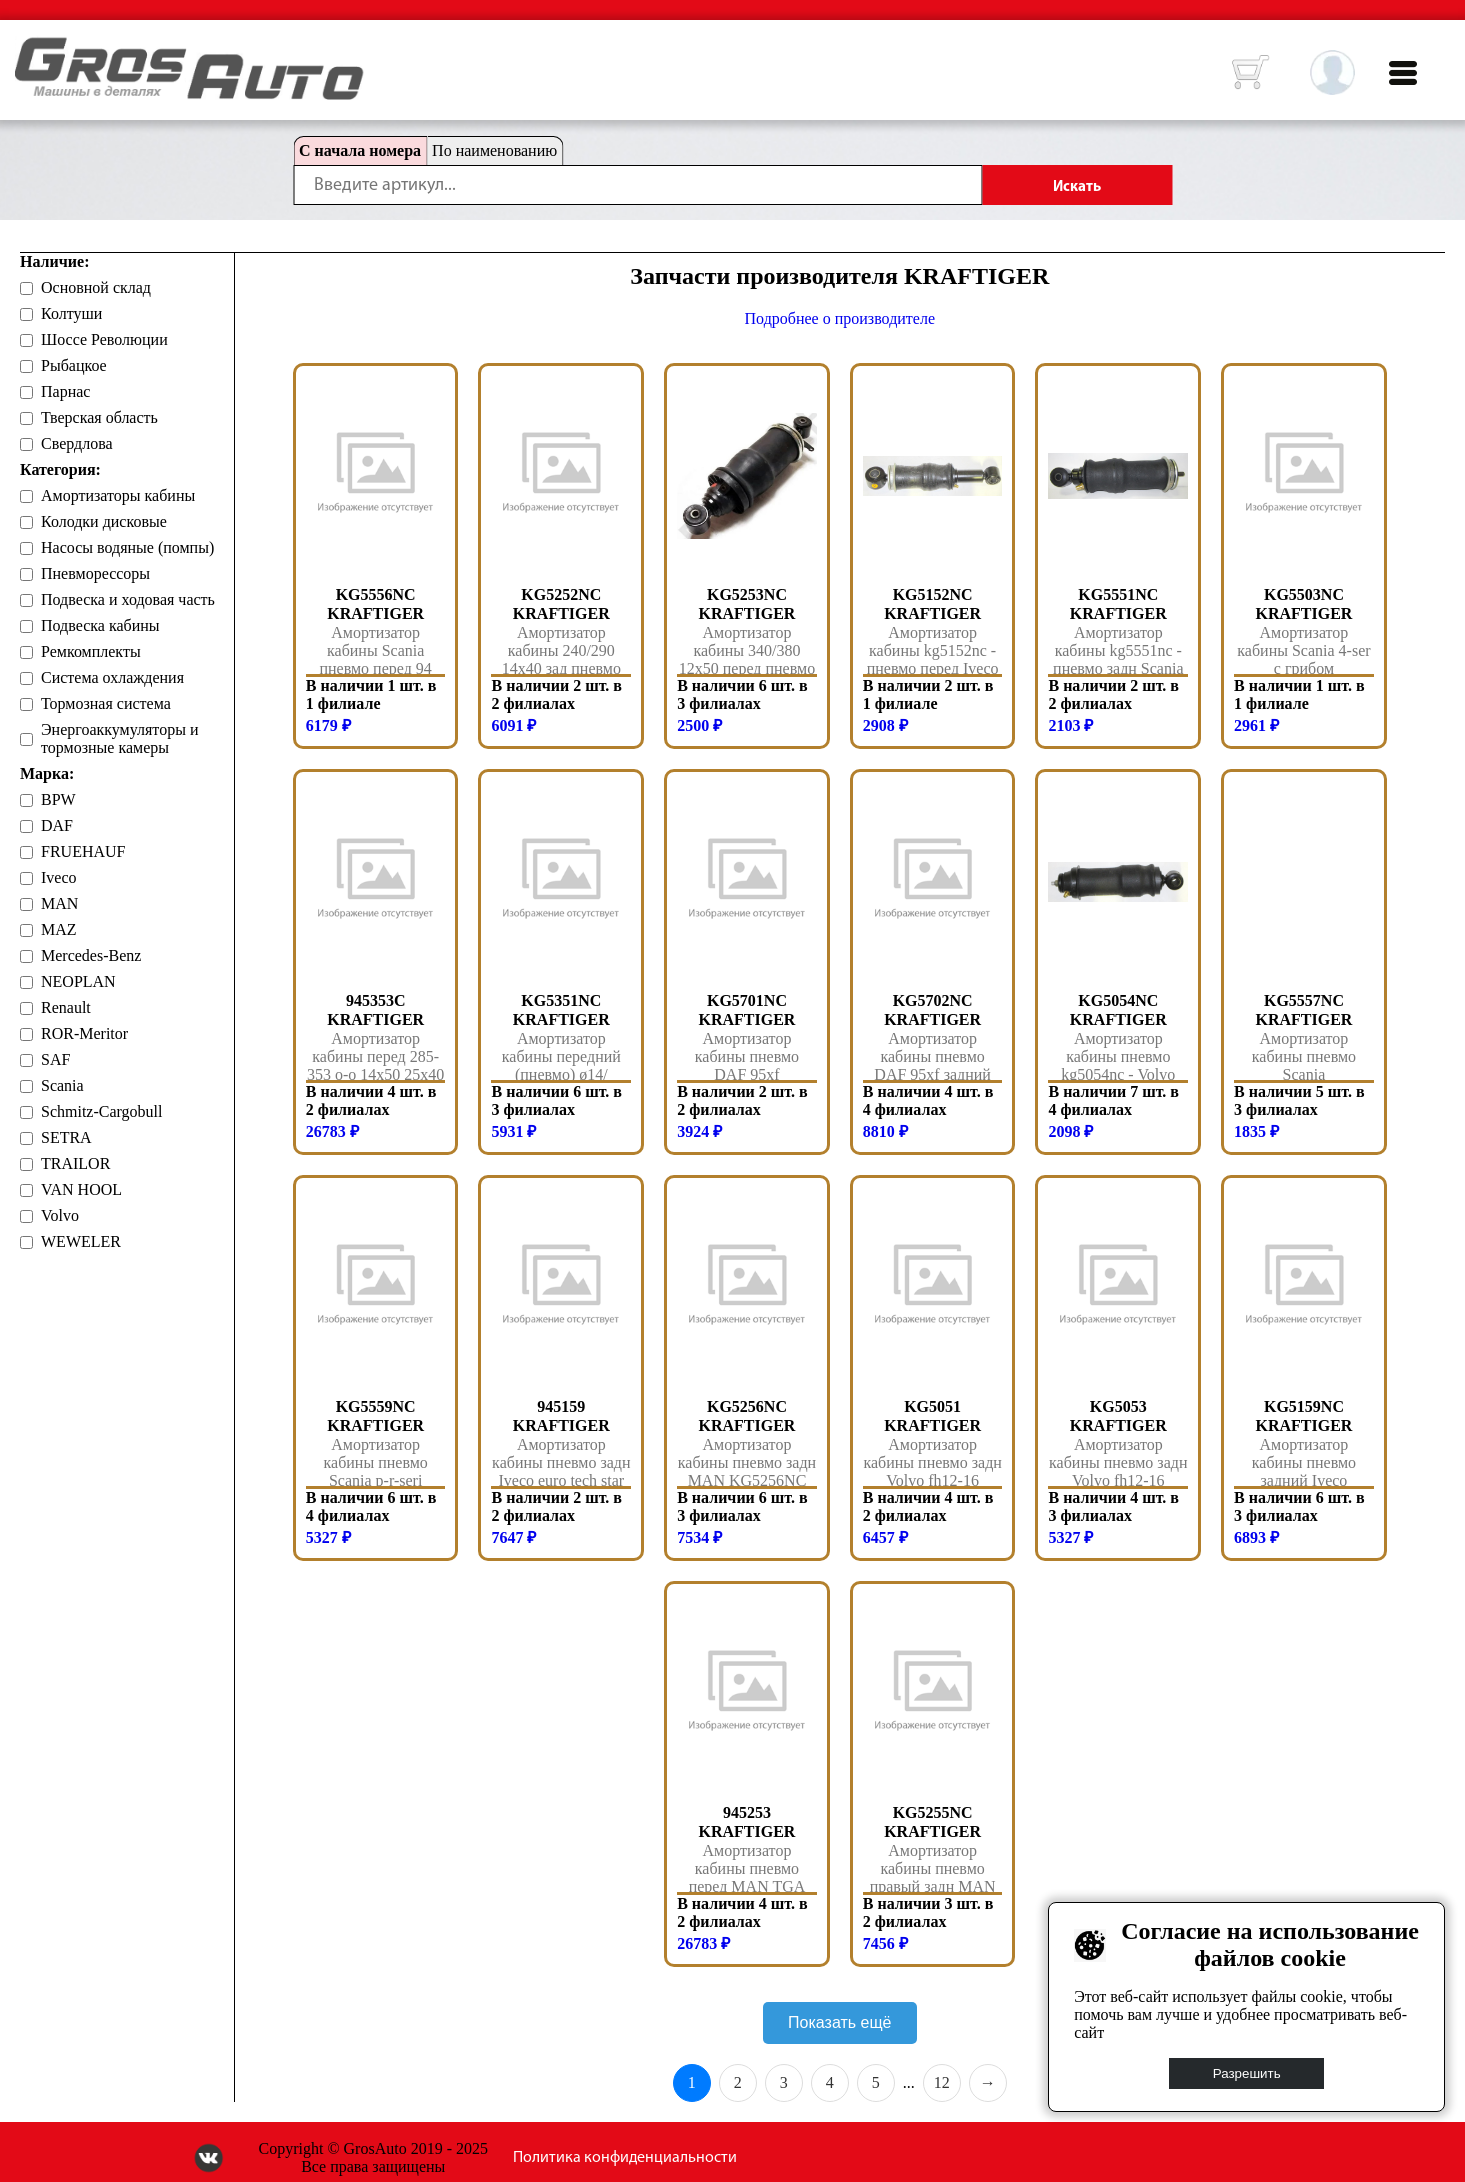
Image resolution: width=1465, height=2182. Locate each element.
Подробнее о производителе (840, 318)
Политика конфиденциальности (625, 2158)
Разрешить (1247, 2073)
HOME (30, 50)
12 (942, 2082)
